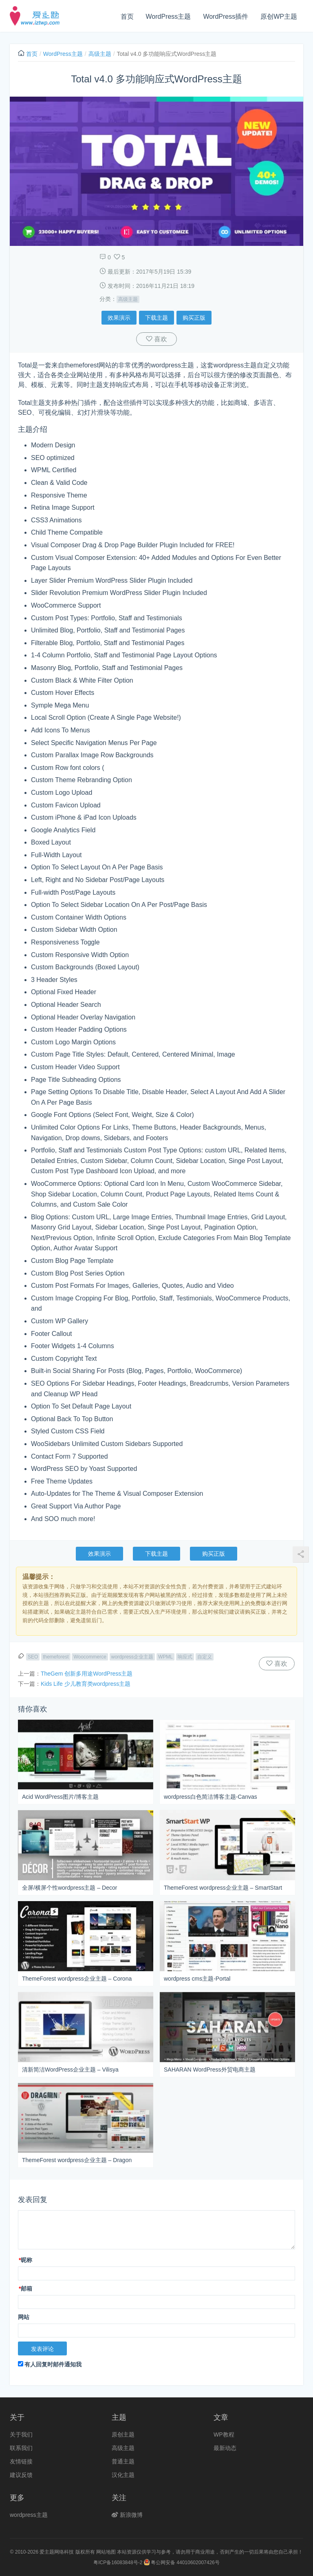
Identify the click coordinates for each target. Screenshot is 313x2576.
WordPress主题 (168, 16)
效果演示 (119, 317)
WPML (165, 1657)
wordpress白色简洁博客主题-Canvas (210, 1796)
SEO (33, 1657)
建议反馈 (21, 2475)
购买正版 (194, 317)
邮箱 (25, 2288)
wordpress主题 (29, 2515)
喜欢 (159, 339)
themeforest (55, 1657)
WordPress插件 (225, 16)
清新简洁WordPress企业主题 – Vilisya (70, 2069)
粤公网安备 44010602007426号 (182, 2562)
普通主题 (123, 2461)
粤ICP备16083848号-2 (117, 2562)
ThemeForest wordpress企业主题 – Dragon (77, 2160)
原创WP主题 (278, 16)
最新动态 (225, 2448)
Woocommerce (89, 1657)
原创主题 (123, 2434)
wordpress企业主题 (132, 1657)
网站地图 (106, 2552)
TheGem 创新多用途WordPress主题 (86, 1673)
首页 (127, 16)
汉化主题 (123, 2475)
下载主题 (156, 317)
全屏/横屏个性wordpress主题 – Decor (69, 1887)
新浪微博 (127, 2515)
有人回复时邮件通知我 (50, 2364)
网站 (23, 2317)
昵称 (25, 2260)
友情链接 (21, 2461)
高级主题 (99, 54)
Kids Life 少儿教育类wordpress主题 (85, 1683)
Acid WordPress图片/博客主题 (60, 1796)
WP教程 (224, 2434)
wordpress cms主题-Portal (197, 1978)
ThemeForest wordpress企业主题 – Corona (77, 1978)
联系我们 (21, 2448)
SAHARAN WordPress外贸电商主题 (210, 2069)
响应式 (185, 1657)
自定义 (204, 1657)
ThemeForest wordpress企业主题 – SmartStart (223, 1887)
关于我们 (21, 2434)
